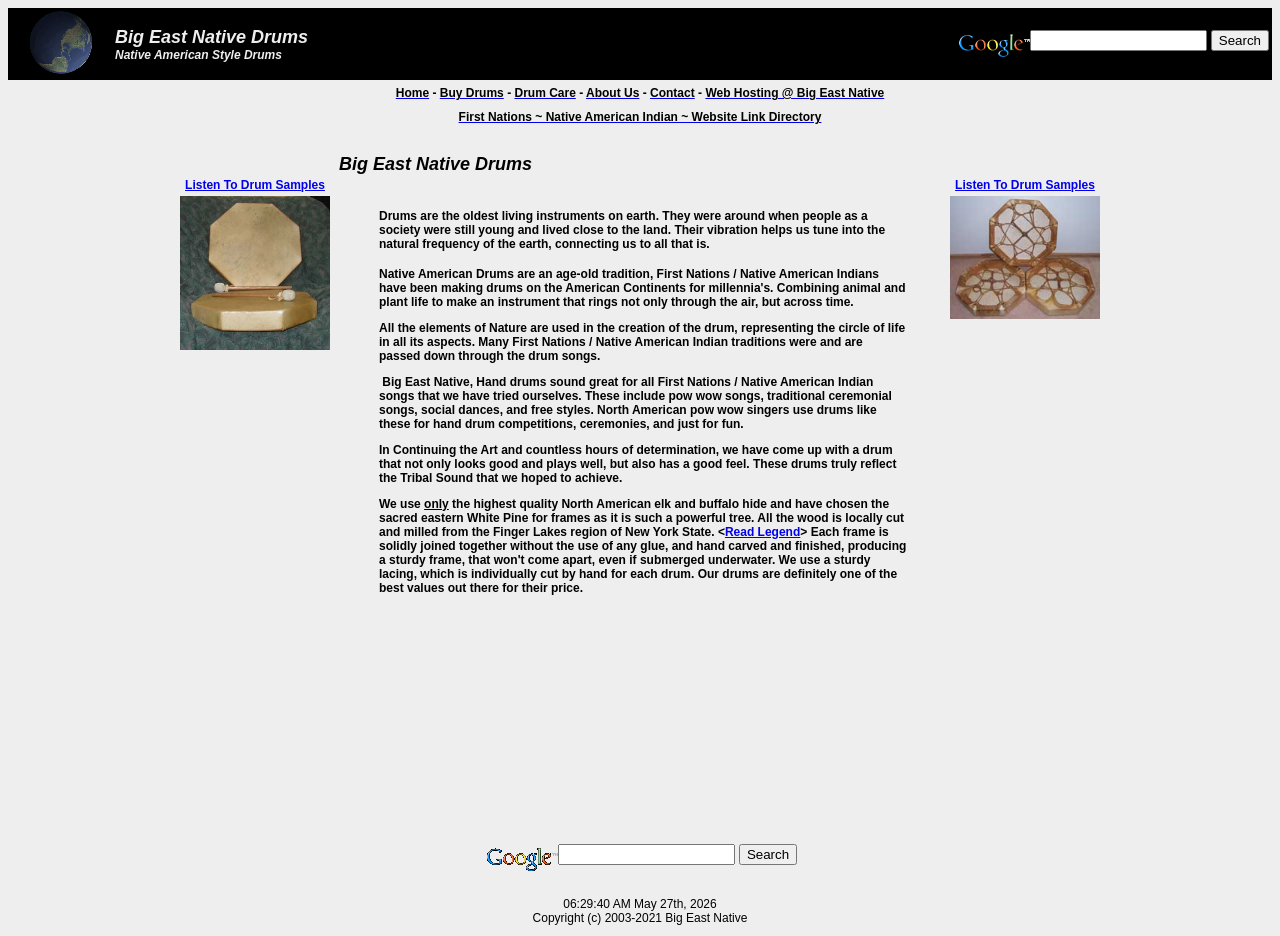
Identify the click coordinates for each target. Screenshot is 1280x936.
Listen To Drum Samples (255, 185)
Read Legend (762, 532)
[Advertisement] (91, 447)
